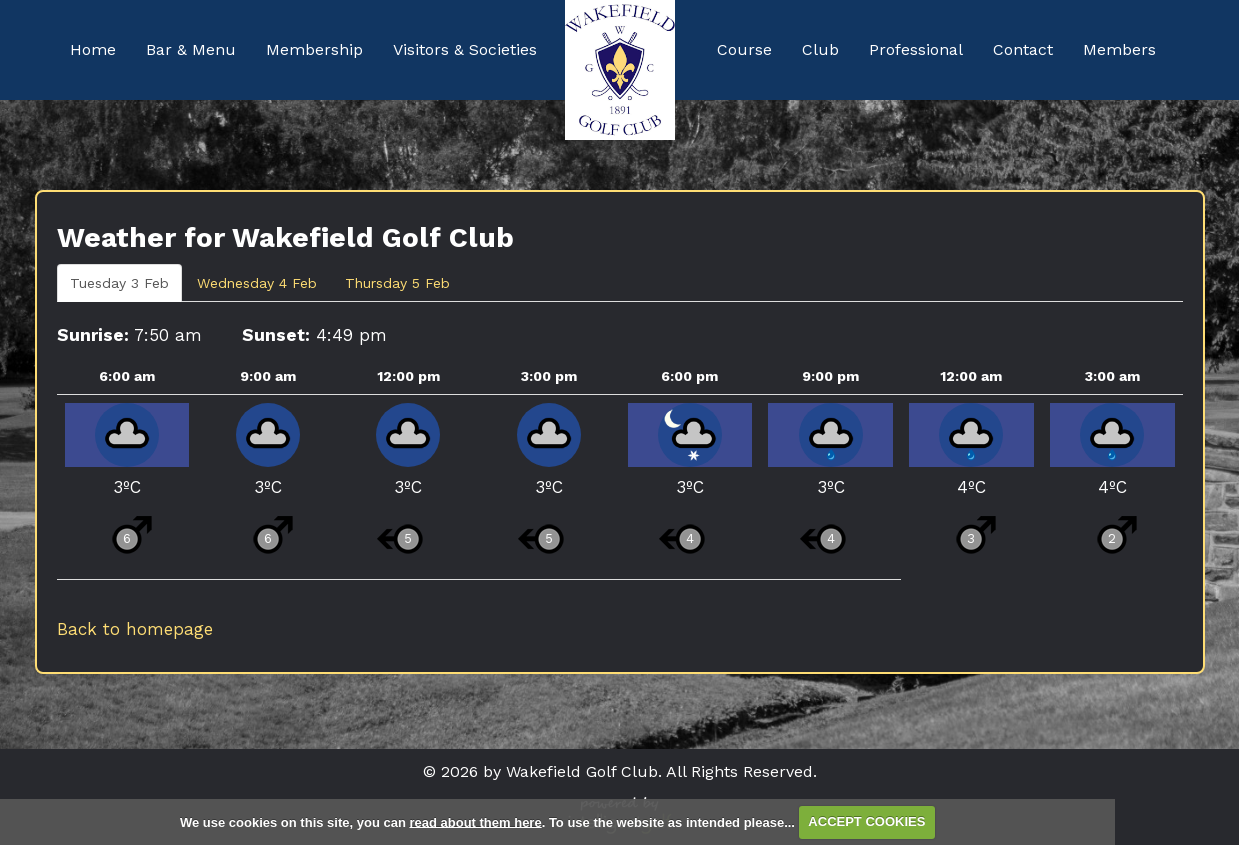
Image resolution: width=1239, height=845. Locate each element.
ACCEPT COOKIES (866, 821)
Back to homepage (135, 629)
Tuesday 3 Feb (119, 283)
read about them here (475, 821)
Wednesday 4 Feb (257, 283)
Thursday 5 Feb (397, 283)
